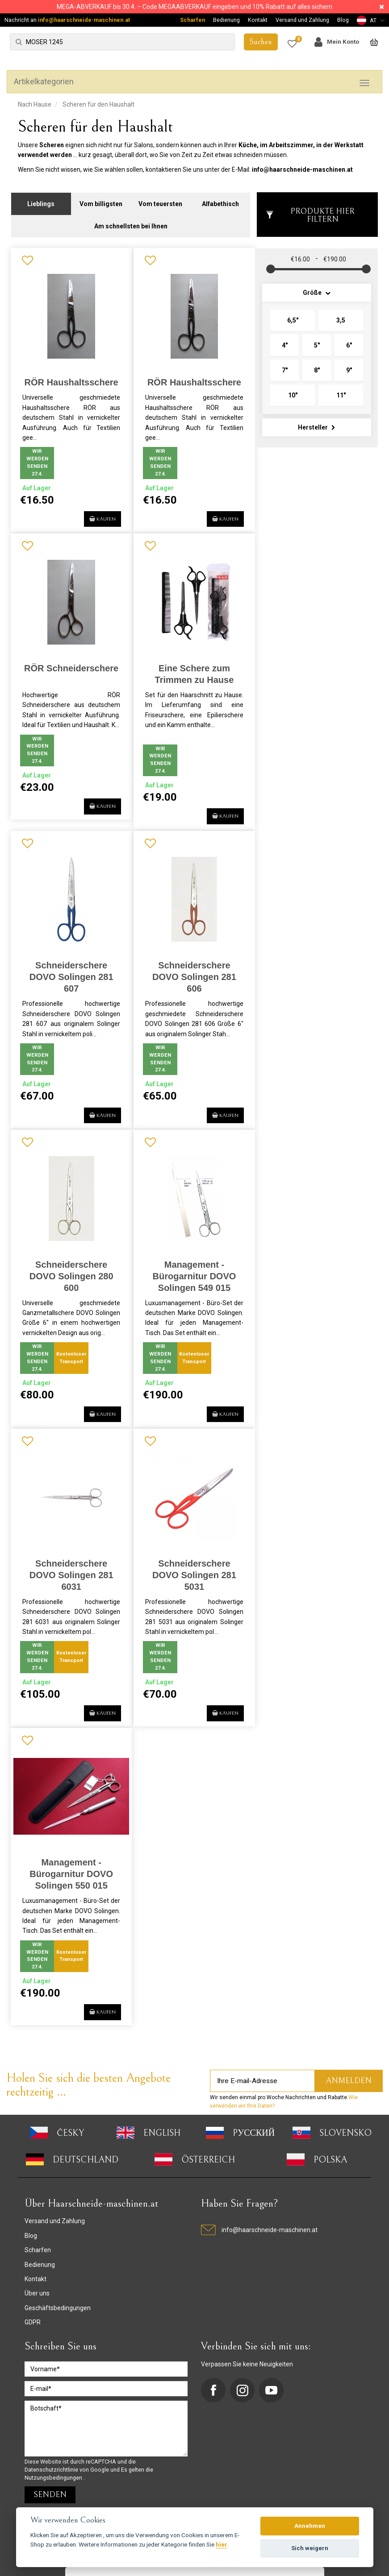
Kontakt (258, 20)
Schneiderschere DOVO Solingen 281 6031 (70, 1579)
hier (221, 2544)
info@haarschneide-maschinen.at (84, 20)
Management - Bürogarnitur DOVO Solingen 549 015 (190, 1270)
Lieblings (40, 199)
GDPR (33, 2336)
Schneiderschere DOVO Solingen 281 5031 (190, 1579)
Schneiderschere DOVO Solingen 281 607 (70, 971)
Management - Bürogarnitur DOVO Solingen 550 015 (70, 1877)
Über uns (37, 2307)
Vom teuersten (160, 199)
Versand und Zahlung (302, 20)
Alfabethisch (220, 199)
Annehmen (309, 2525)
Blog (343, 20)
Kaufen (92, 512)
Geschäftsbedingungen (58, 2321)
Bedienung (226, 20)
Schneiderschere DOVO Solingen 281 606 (190, 971)
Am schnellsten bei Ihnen (130, 221)
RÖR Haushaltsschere (70, 378)
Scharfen (192, 20)
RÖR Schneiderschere (70, 663)
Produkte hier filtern (310, 210)
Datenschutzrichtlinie (52, 2483)
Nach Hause (34, 104)
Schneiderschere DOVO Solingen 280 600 (70, 1270)
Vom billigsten (100, 199)
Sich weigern (309, 2548)
